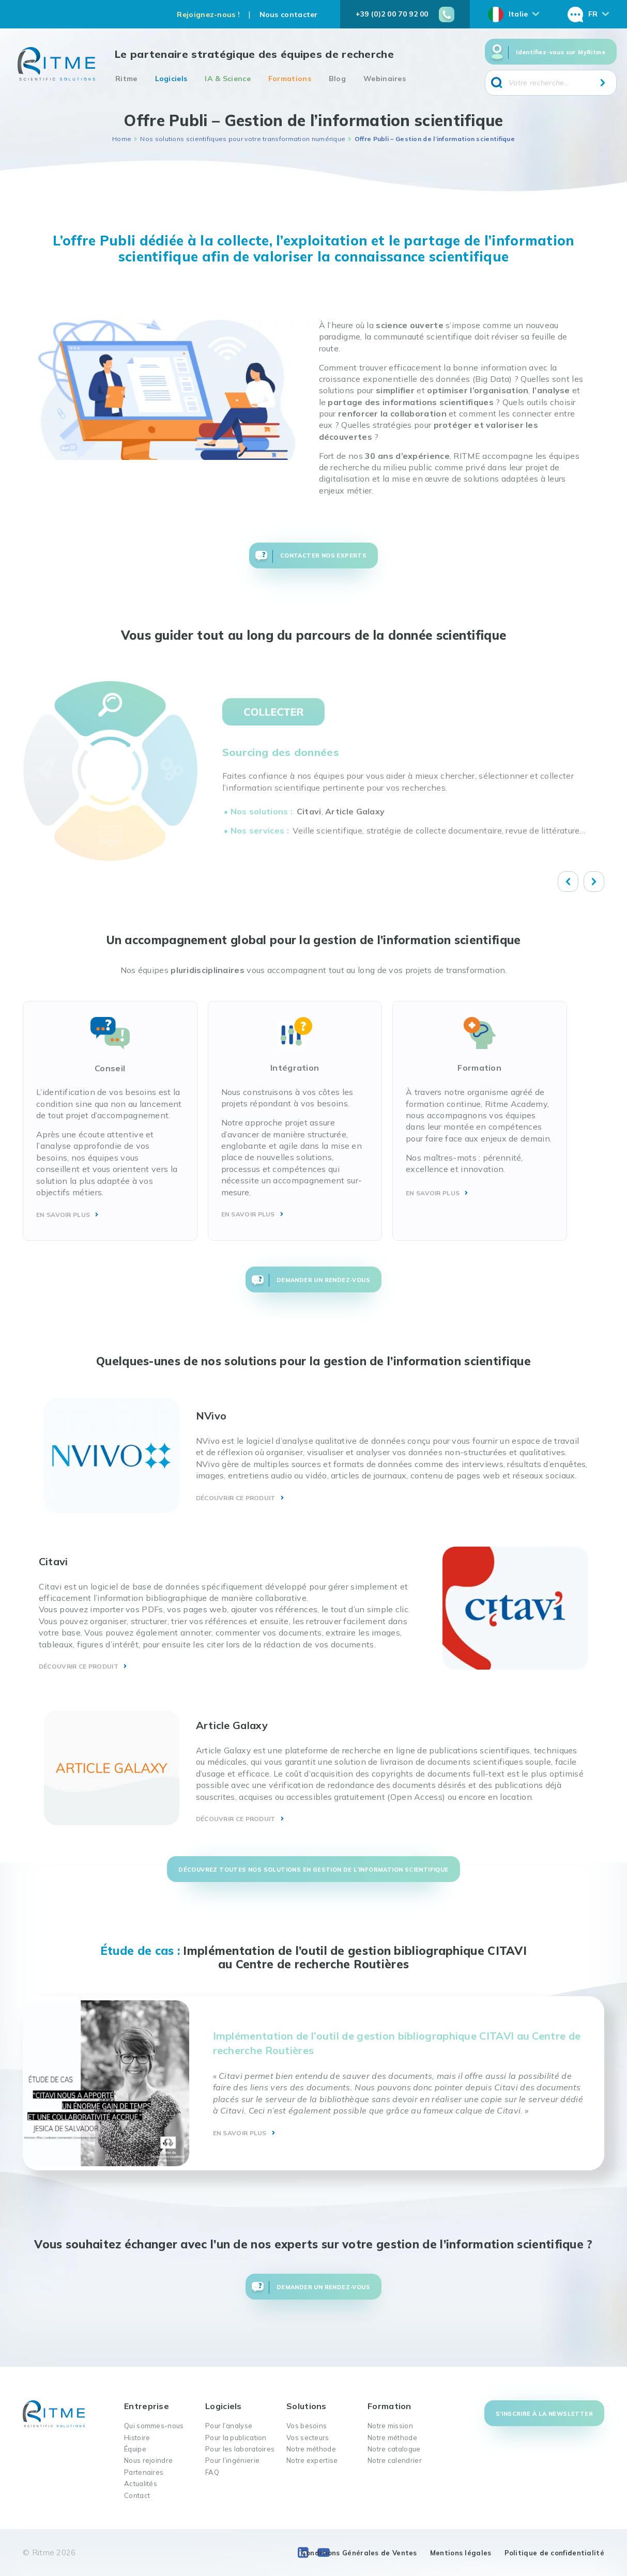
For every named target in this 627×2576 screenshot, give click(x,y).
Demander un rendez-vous (323, 1280)
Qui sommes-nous (154, 2425)
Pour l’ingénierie (232, 2460)
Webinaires (384, 78)
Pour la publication (236, 2437)
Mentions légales (461, 2553)
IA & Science (228, 78)
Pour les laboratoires (239, 2449)
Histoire (137, 2437)
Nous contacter (288, 14)
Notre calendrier (395, 2460)
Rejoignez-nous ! (208, 14)
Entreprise (146, 2406)
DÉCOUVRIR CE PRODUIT (236, 1498)
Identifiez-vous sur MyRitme (560, 52)
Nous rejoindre (148, 2460)
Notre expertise (312, 2460)
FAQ (212, 2472)
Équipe (135, 2449)
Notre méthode (311, 2449)
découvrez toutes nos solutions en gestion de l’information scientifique (313, 1869)
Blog (337, 78)
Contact (137, 2495)
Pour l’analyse (228, 2425)
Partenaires (143, 2472)
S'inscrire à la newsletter (544, 2413)
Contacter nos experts (323, 555)
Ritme (126, 78)
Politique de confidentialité (554, 2553)
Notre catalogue (394, 2449)
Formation (389, 2406)
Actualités (140, 2483)
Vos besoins (306, 2425)
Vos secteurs (307, 2437)
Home (121, 139)
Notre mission (390, 2425)
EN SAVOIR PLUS (63, 1214)
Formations (289, 78)
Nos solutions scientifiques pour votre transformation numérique (242, 139)
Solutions (306, 2406)
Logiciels (171, 78)
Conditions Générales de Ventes (359, 2553)
